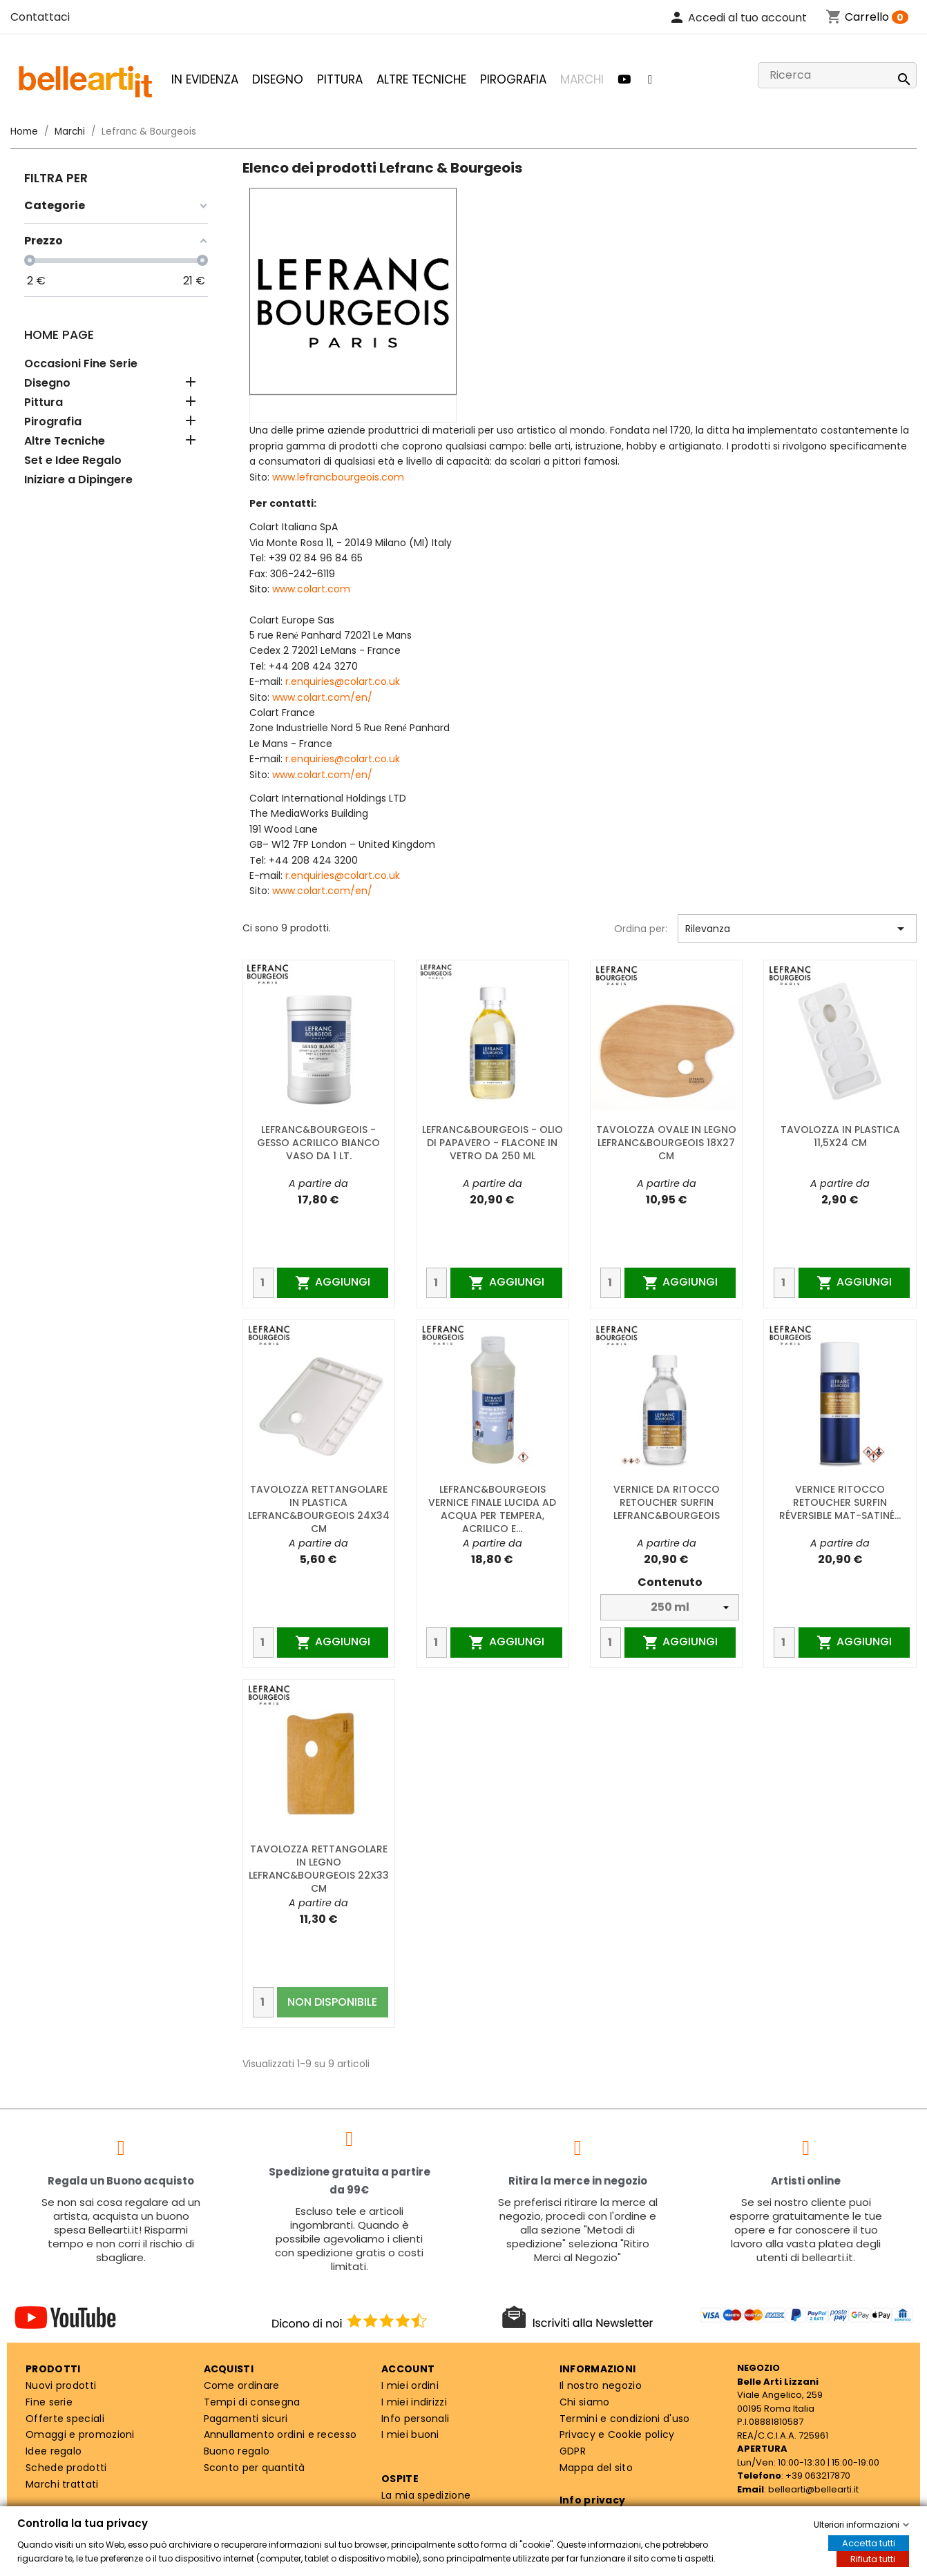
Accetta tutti (868, 2543)
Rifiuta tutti (872, 2559)
